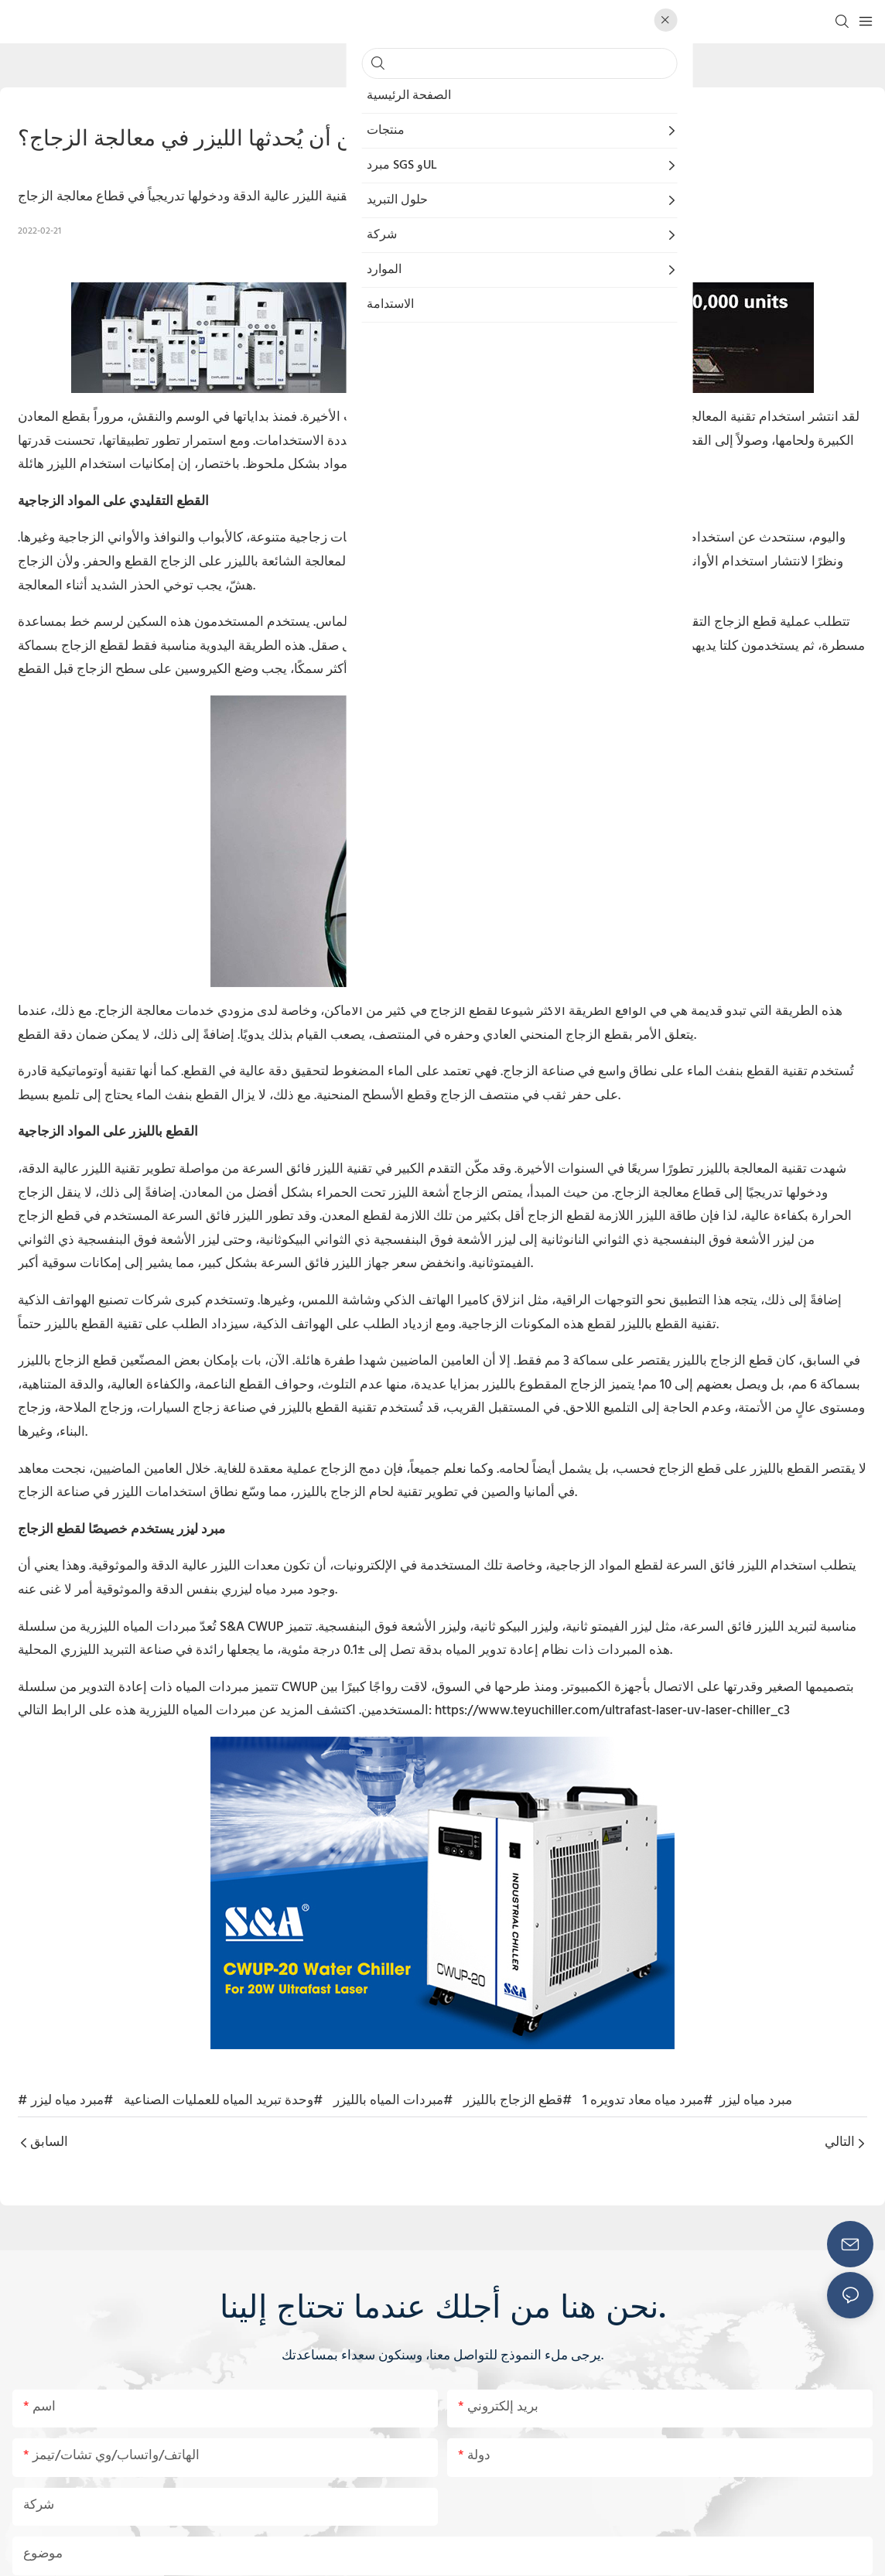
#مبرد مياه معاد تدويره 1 (647, 2100)
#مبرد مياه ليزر (72, 2100)
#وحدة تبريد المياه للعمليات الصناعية (223, 2100)
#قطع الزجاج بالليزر (517, 2100)
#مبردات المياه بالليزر (393, 2100)
